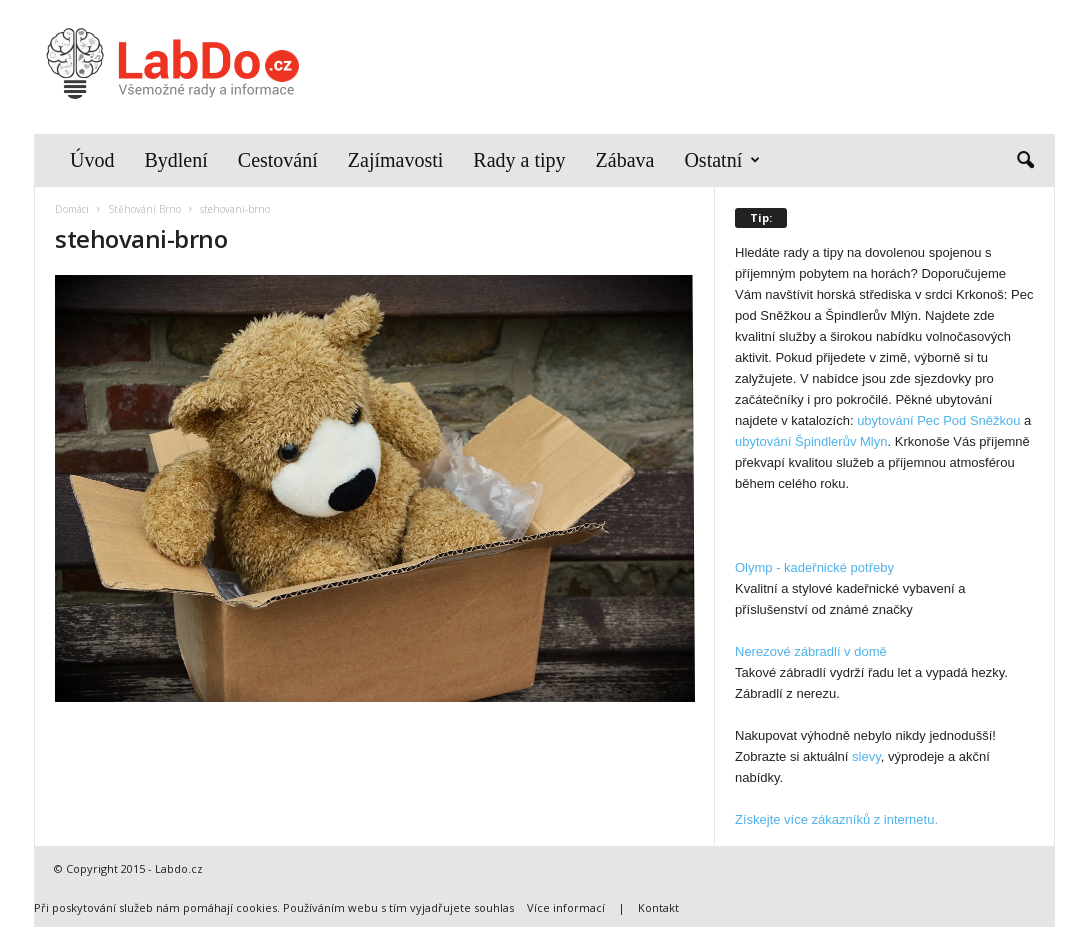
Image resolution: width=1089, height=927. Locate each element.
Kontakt (658, 907)
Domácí (72, 209)
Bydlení (175, 160)
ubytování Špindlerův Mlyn (811, 441)
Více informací (566, 907)
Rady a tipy (519, 160)
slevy (866, 756)
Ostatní (722, 160)
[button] (1025, 161)
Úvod (92, 160)
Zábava (625, 160)
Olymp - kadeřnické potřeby (814, 567)
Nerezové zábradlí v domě (811, 651)
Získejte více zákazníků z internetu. (836, 819)
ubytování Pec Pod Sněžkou (938, 420)
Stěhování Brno (144, 209)
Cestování (278, 160)
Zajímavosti (396, 160)
